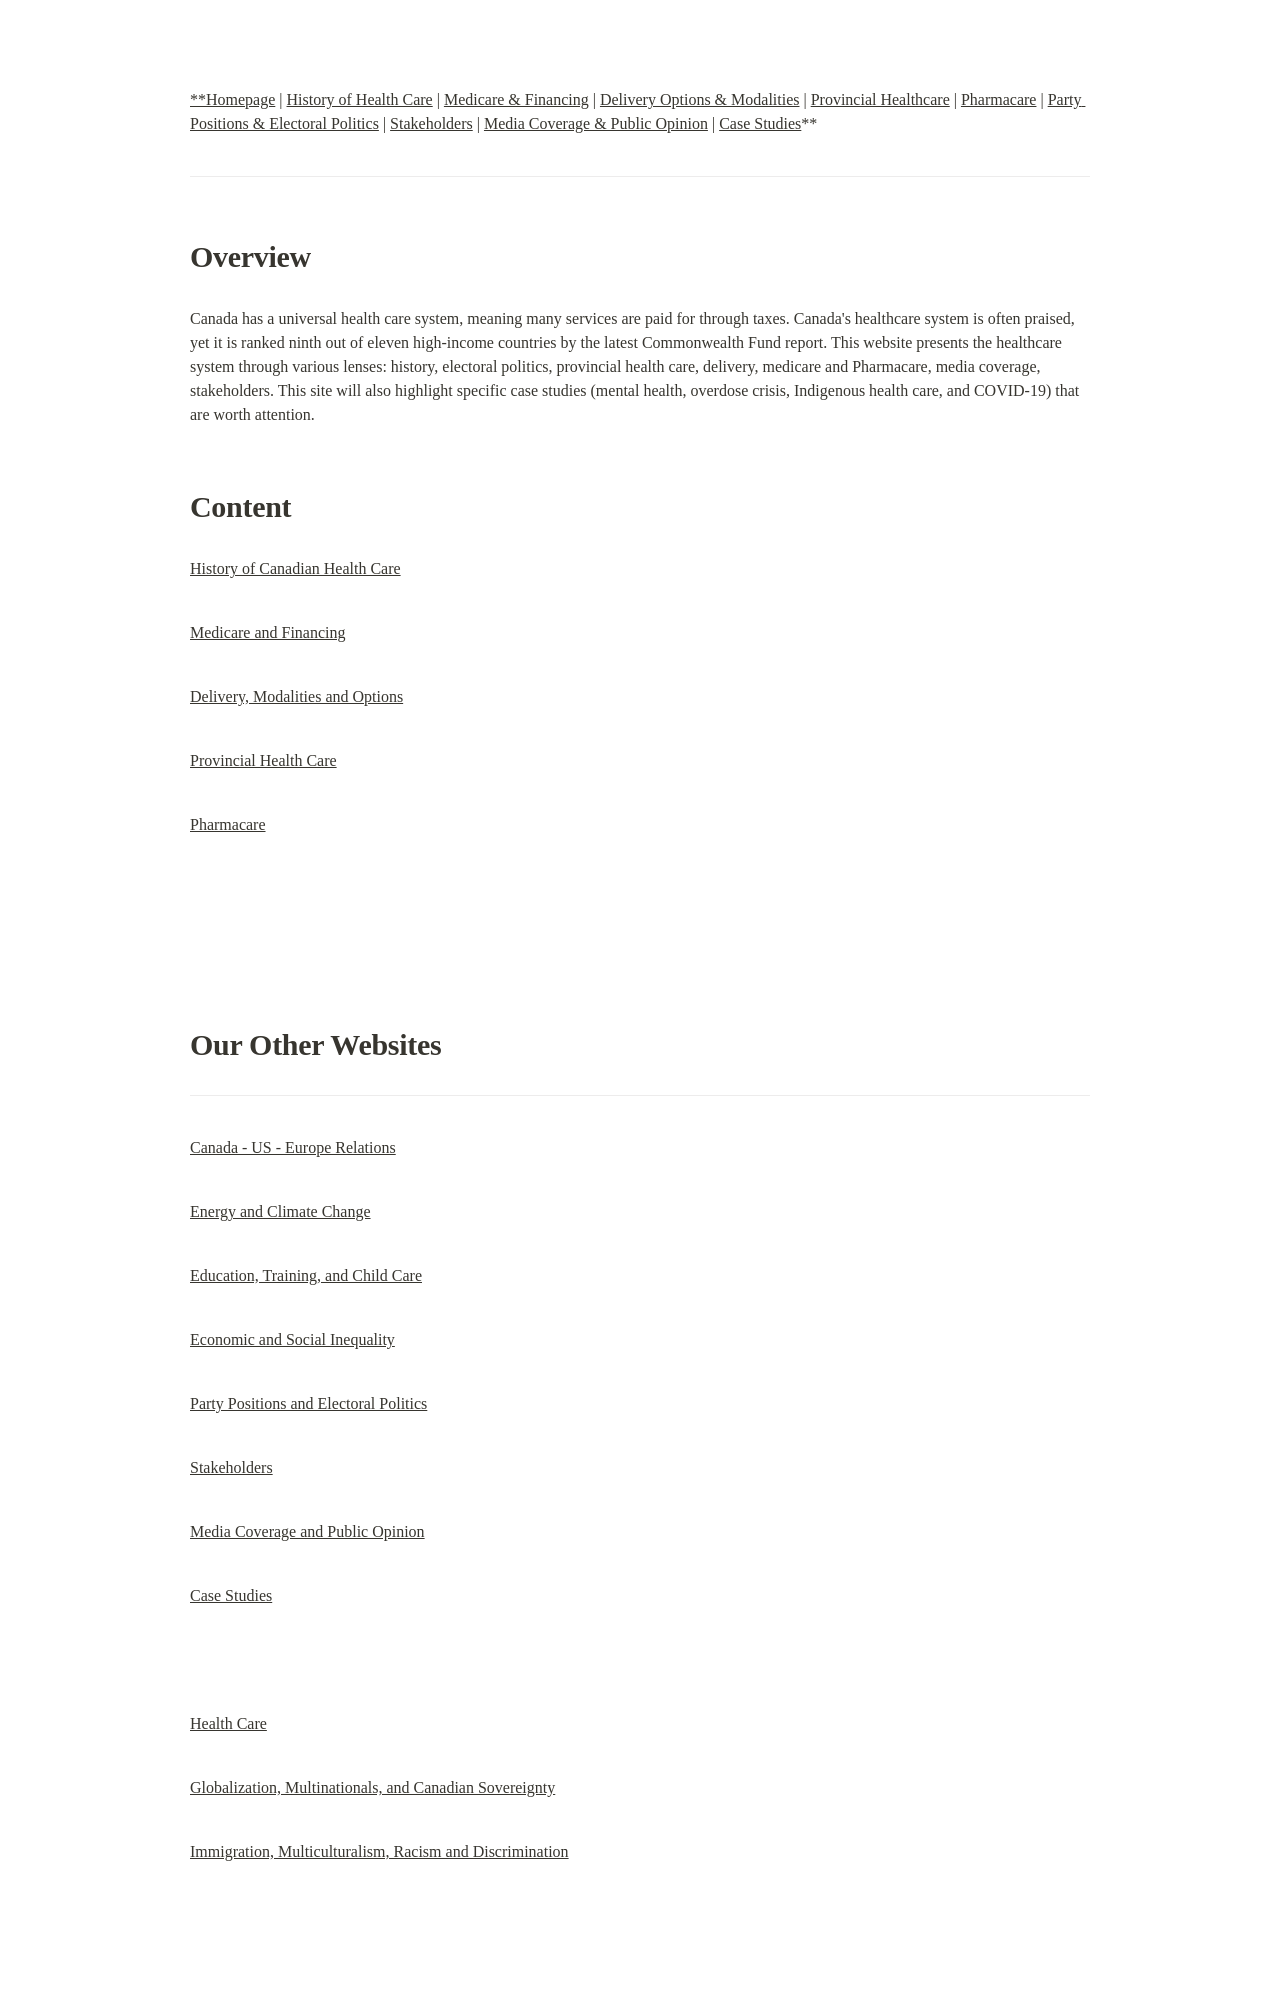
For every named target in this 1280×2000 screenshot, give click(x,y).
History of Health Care (360, 99)
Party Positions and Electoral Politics (308, 1403)
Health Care (228, 1723)
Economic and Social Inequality (292, 1339)
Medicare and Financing (268, 632)
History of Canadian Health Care (295, 568)
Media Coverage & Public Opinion (596, 123)
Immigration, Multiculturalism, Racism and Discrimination (379, 1851)
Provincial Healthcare (880, 99)
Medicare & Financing (516, 99)
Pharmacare (999, 99)
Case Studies (760, 123)
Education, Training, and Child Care (306, 1275)
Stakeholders (431, 123)
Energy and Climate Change (280, 1211)
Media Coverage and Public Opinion (307, 1531)
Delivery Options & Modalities (700, 99)
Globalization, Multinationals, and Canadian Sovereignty (372, 1787)
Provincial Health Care (263, 760)
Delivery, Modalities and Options (296, 696)
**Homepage (232, 99)
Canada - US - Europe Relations (293, 1147)
